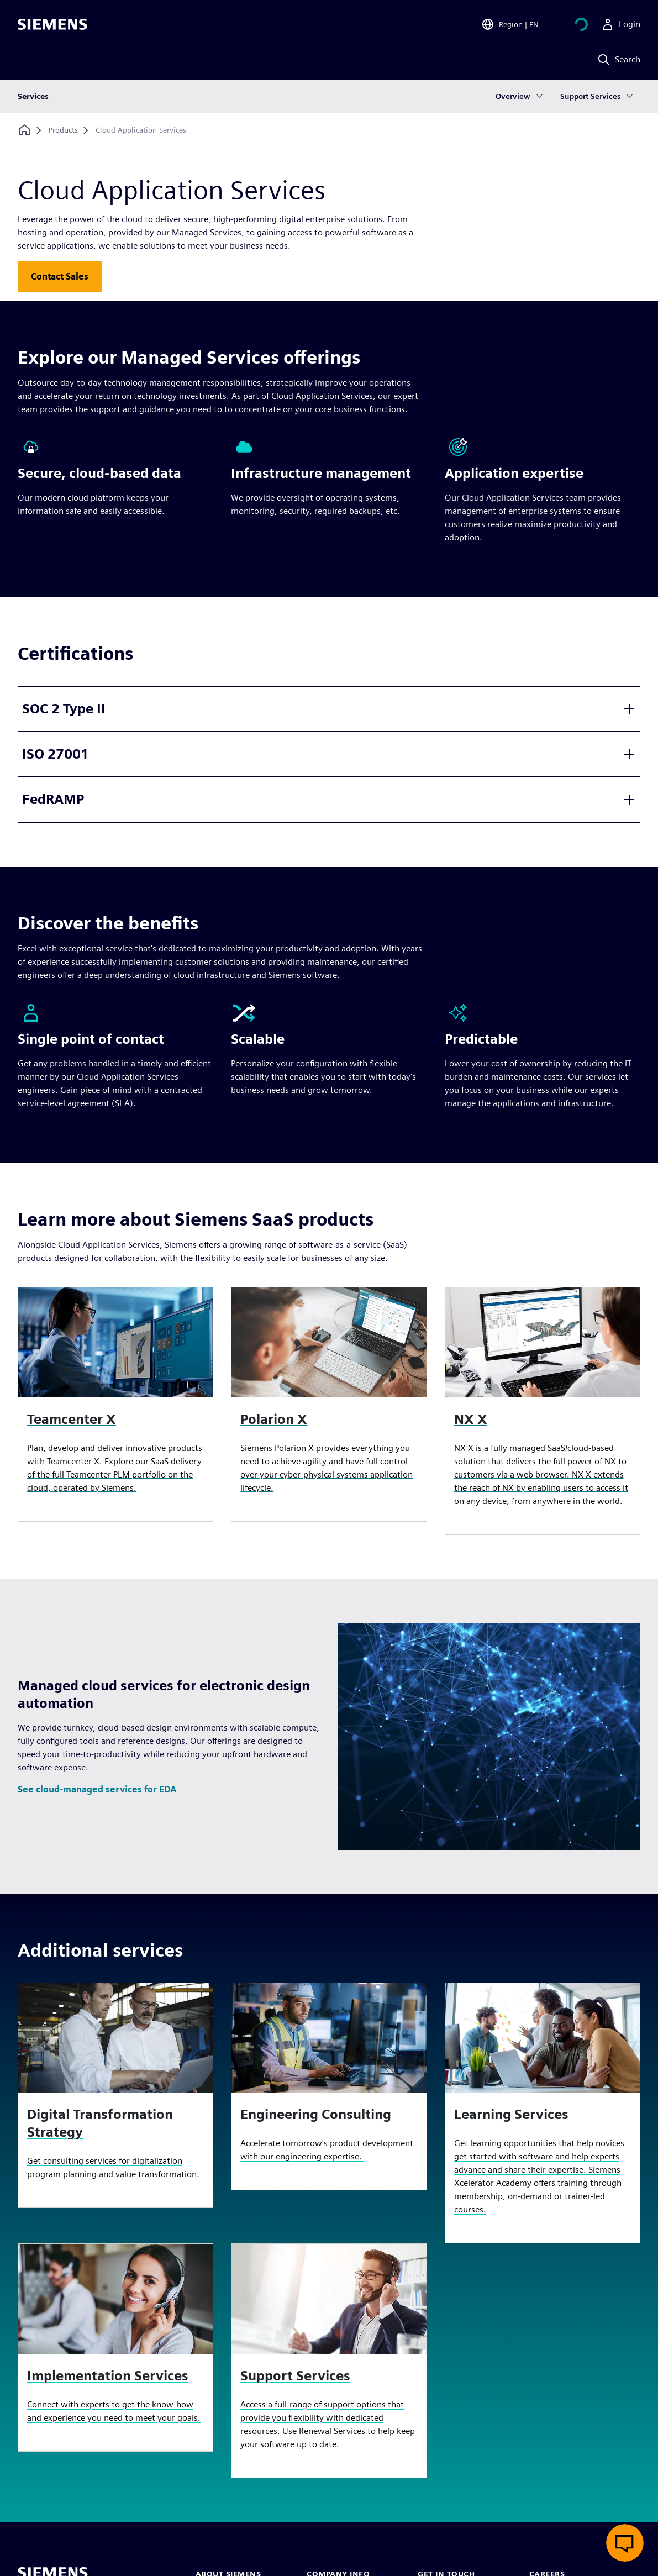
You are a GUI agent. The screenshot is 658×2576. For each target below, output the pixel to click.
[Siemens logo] (52, 24)
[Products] (63, 130)
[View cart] (581, 24)
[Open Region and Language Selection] (510, 24)
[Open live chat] (625, 2543)
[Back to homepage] (24, 130)
